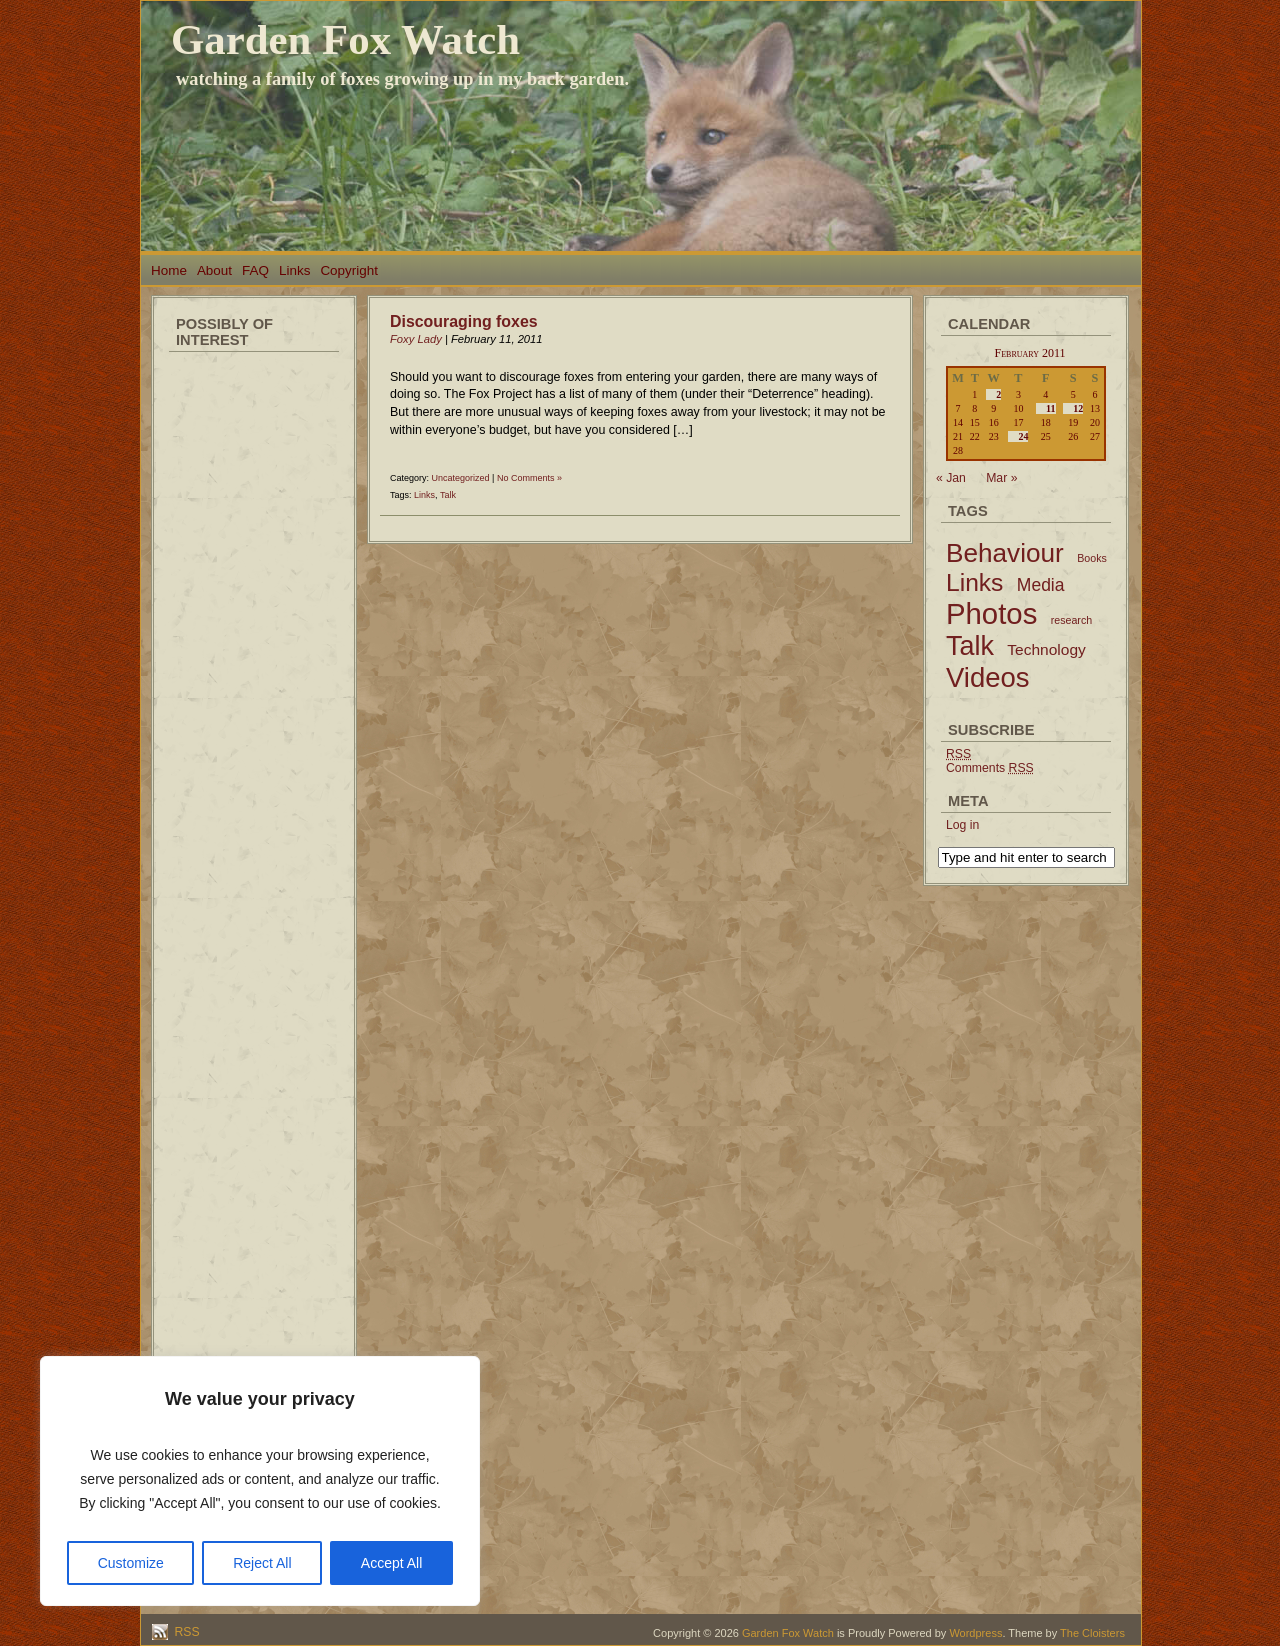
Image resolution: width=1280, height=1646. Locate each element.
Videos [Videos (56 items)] (988, 677)
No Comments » (529, 478)
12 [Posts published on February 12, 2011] (1078, 408)
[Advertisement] (254, 660)
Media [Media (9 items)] (1041, 585)
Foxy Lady (416, 339)
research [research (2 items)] (1071, 620)
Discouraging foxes (464, 321)
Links (294, 270)
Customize (131, 1563)
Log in (962, 825)
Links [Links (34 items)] (974, 582)
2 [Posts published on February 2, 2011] (998, 394)
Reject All (262, 1563)
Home (169, 270)
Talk (448, 495)
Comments (990, 768)
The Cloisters (1092, 1633)
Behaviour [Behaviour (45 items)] (1005, 553)
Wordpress (975, 1633)
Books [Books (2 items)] (1092, 558)
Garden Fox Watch (345, 39)
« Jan (951, 478)
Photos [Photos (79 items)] (991, 613)
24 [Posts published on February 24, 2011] (1023, 436)
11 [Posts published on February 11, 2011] (1050, 408)
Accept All (391, 1563)
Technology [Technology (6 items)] (1046, 649)
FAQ (255, 270)
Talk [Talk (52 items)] (970, 646)
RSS (185, 1632)
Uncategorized (461, 478)
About (214, 270)
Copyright (349, 270)
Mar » (1001, 478)
